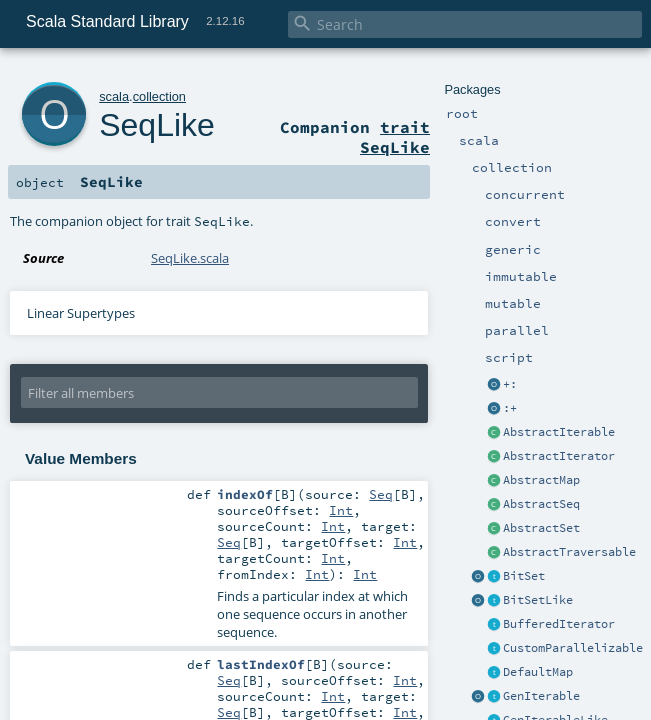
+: (510, 384)
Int (341, 510)
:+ (510, 408)
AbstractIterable (559, 432)
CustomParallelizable (573, 648)
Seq (381, 494)
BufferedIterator (559, 624)
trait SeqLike (395, 137)
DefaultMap (538, 672)
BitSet (524, 576)
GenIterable (541, 696)
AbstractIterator (559, 456)
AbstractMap (541, 480)
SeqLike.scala (190, 258)
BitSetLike (538, 600)
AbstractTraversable (569, 552)
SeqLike (157, 125)
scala (114, 96)
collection (159, 96)
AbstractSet (541, 528)
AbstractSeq (541, 504)
